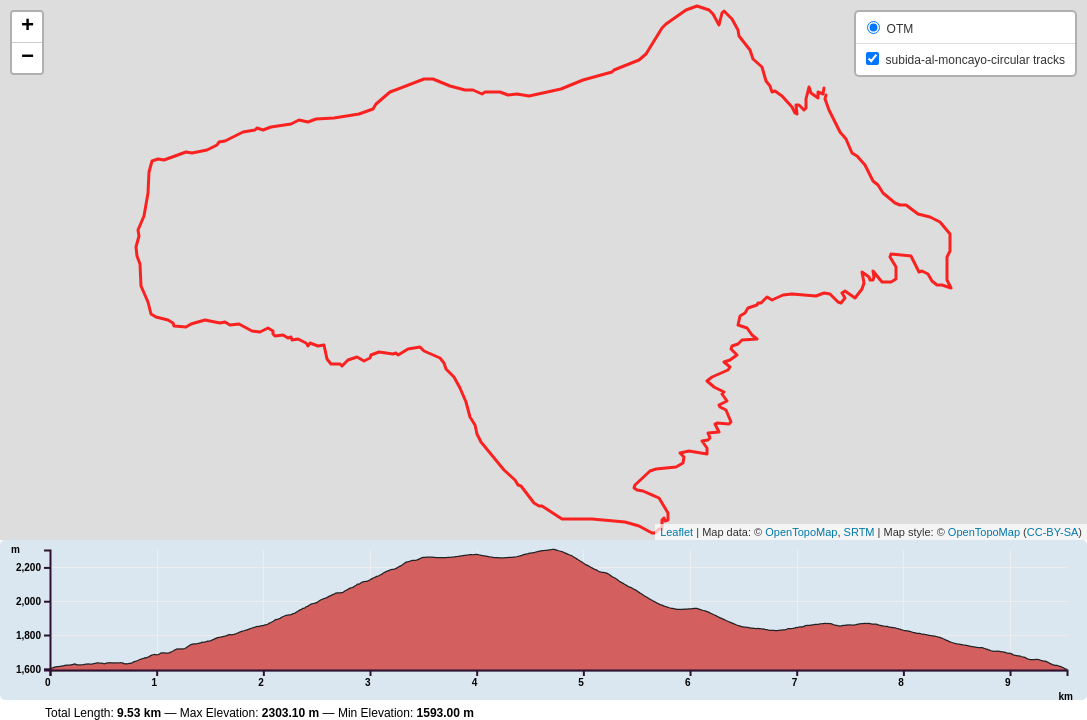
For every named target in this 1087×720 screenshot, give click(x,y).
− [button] (27, 58)
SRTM (859, 532)
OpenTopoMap (801, 532)
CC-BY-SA (1053, 532)
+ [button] (27, 27)
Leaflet (676, 532)
